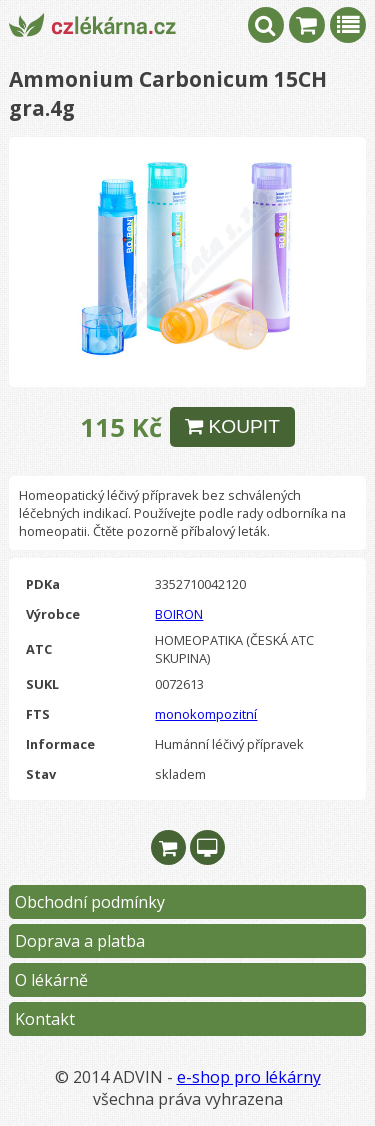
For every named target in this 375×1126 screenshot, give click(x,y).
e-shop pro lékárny (249, 1077)
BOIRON (179, 614)
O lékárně (51, 980)
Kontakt (45, 1019)
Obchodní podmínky (90, 902)
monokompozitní (206, 714)
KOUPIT (232, 426)
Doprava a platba (80, 941)
